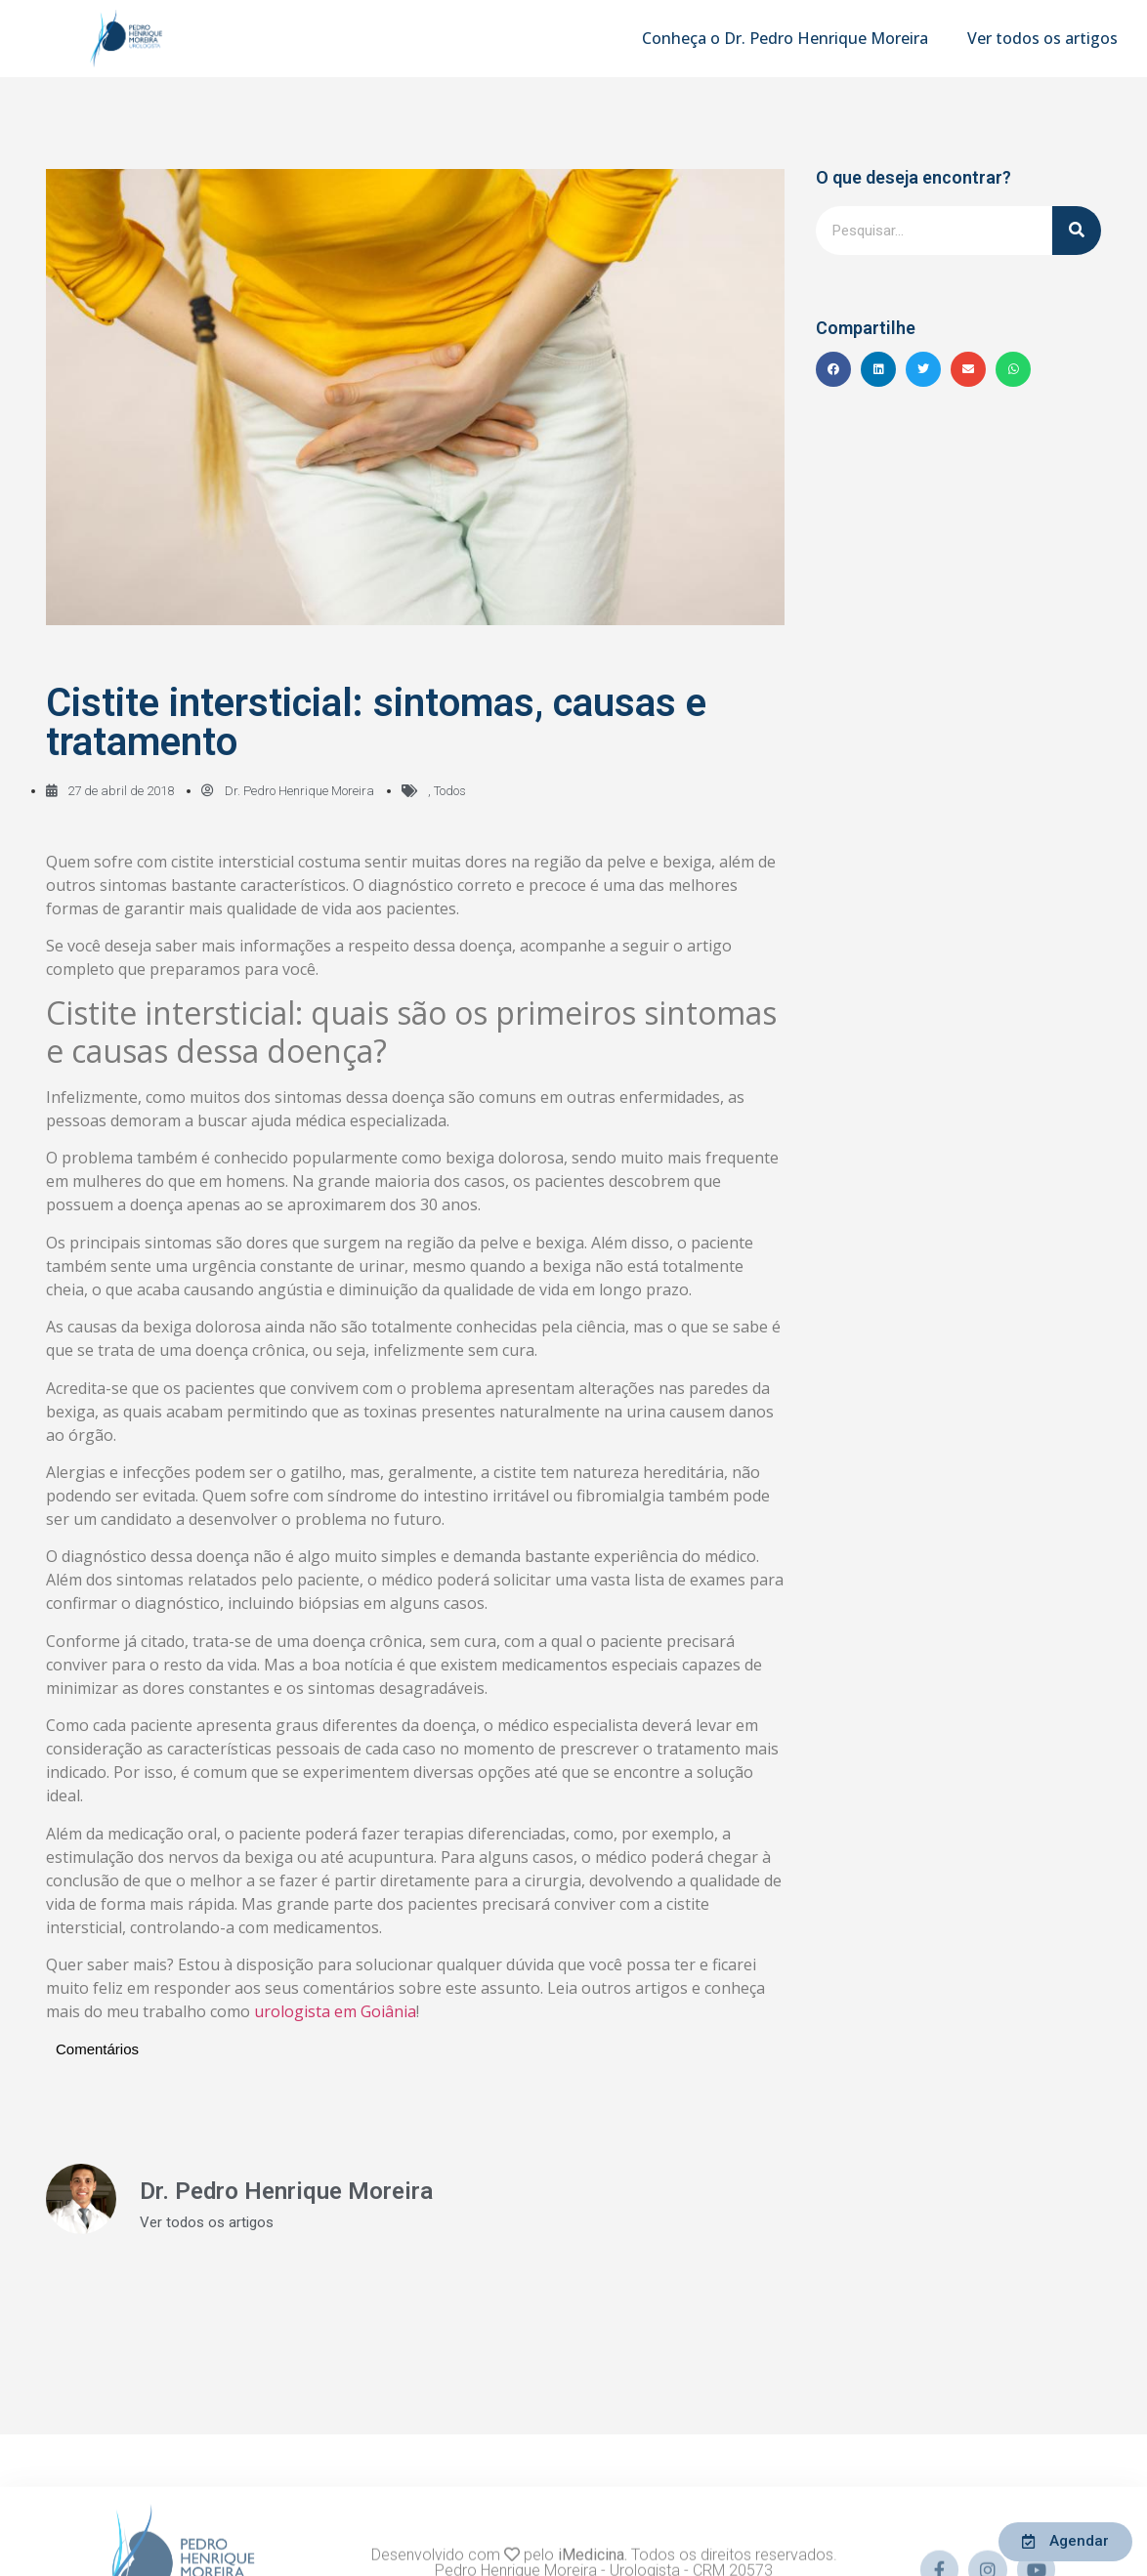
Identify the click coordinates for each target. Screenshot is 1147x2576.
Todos (450, 790)
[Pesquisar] (1076, 230)
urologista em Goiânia (335, 2011)
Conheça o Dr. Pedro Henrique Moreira (785, 38)
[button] (833, 369)
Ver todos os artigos (1042, 38)
